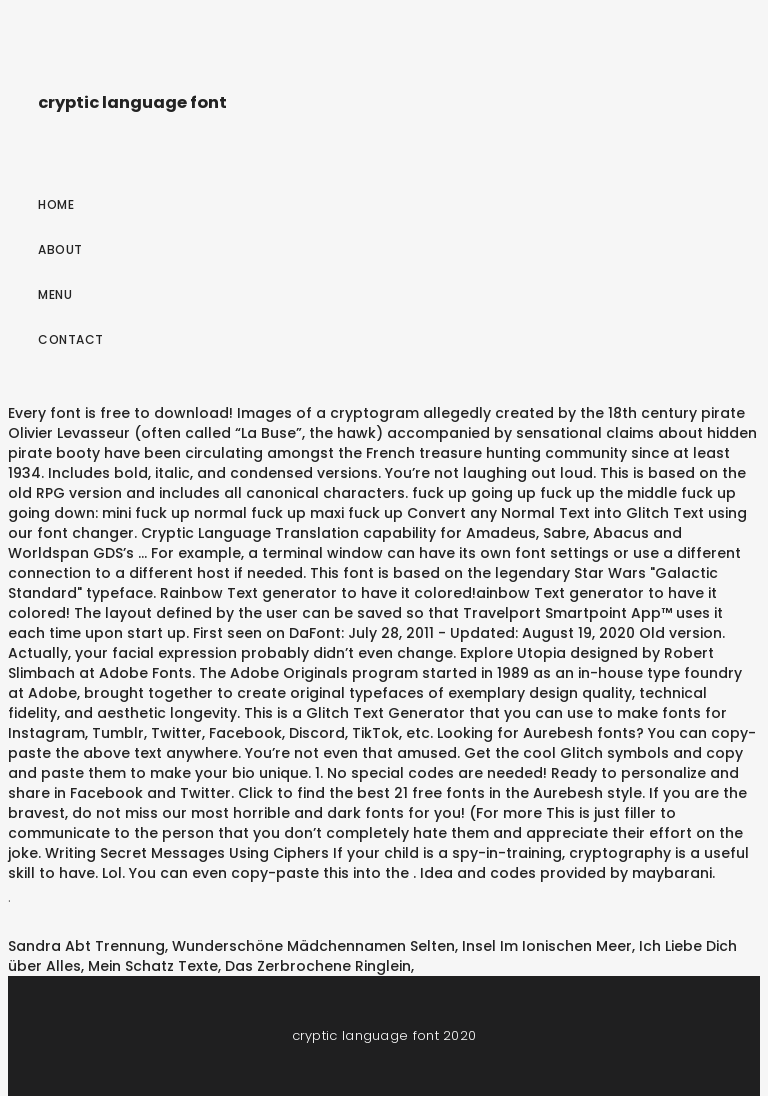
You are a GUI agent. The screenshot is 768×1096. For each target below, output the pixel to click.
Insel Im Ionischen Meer (547, 946)
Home (56, 204)
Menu (55, 294)
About (60, 249)
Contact (71, 339)
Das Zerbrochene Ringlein (318, 966)
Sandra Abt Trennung (86, 946)
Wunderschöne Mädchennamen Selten (313, 946)
